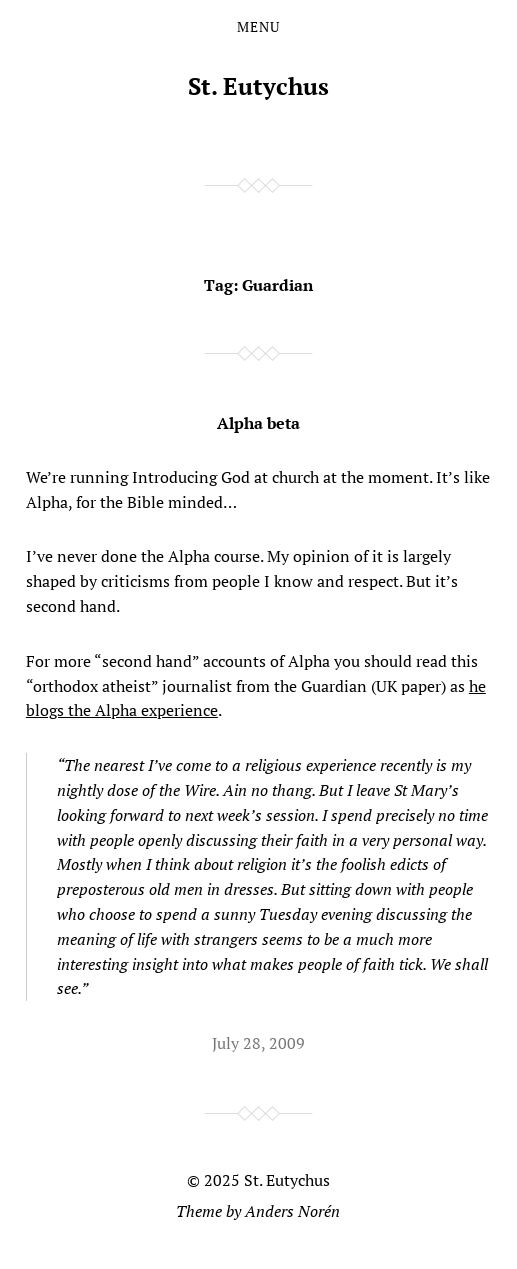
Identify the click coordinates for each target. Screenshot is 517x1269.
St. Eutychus (258, 86)
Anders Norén (292, 1211)
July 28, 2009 (258, 1043)
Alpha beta (258, 423)
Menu (258, 27)
